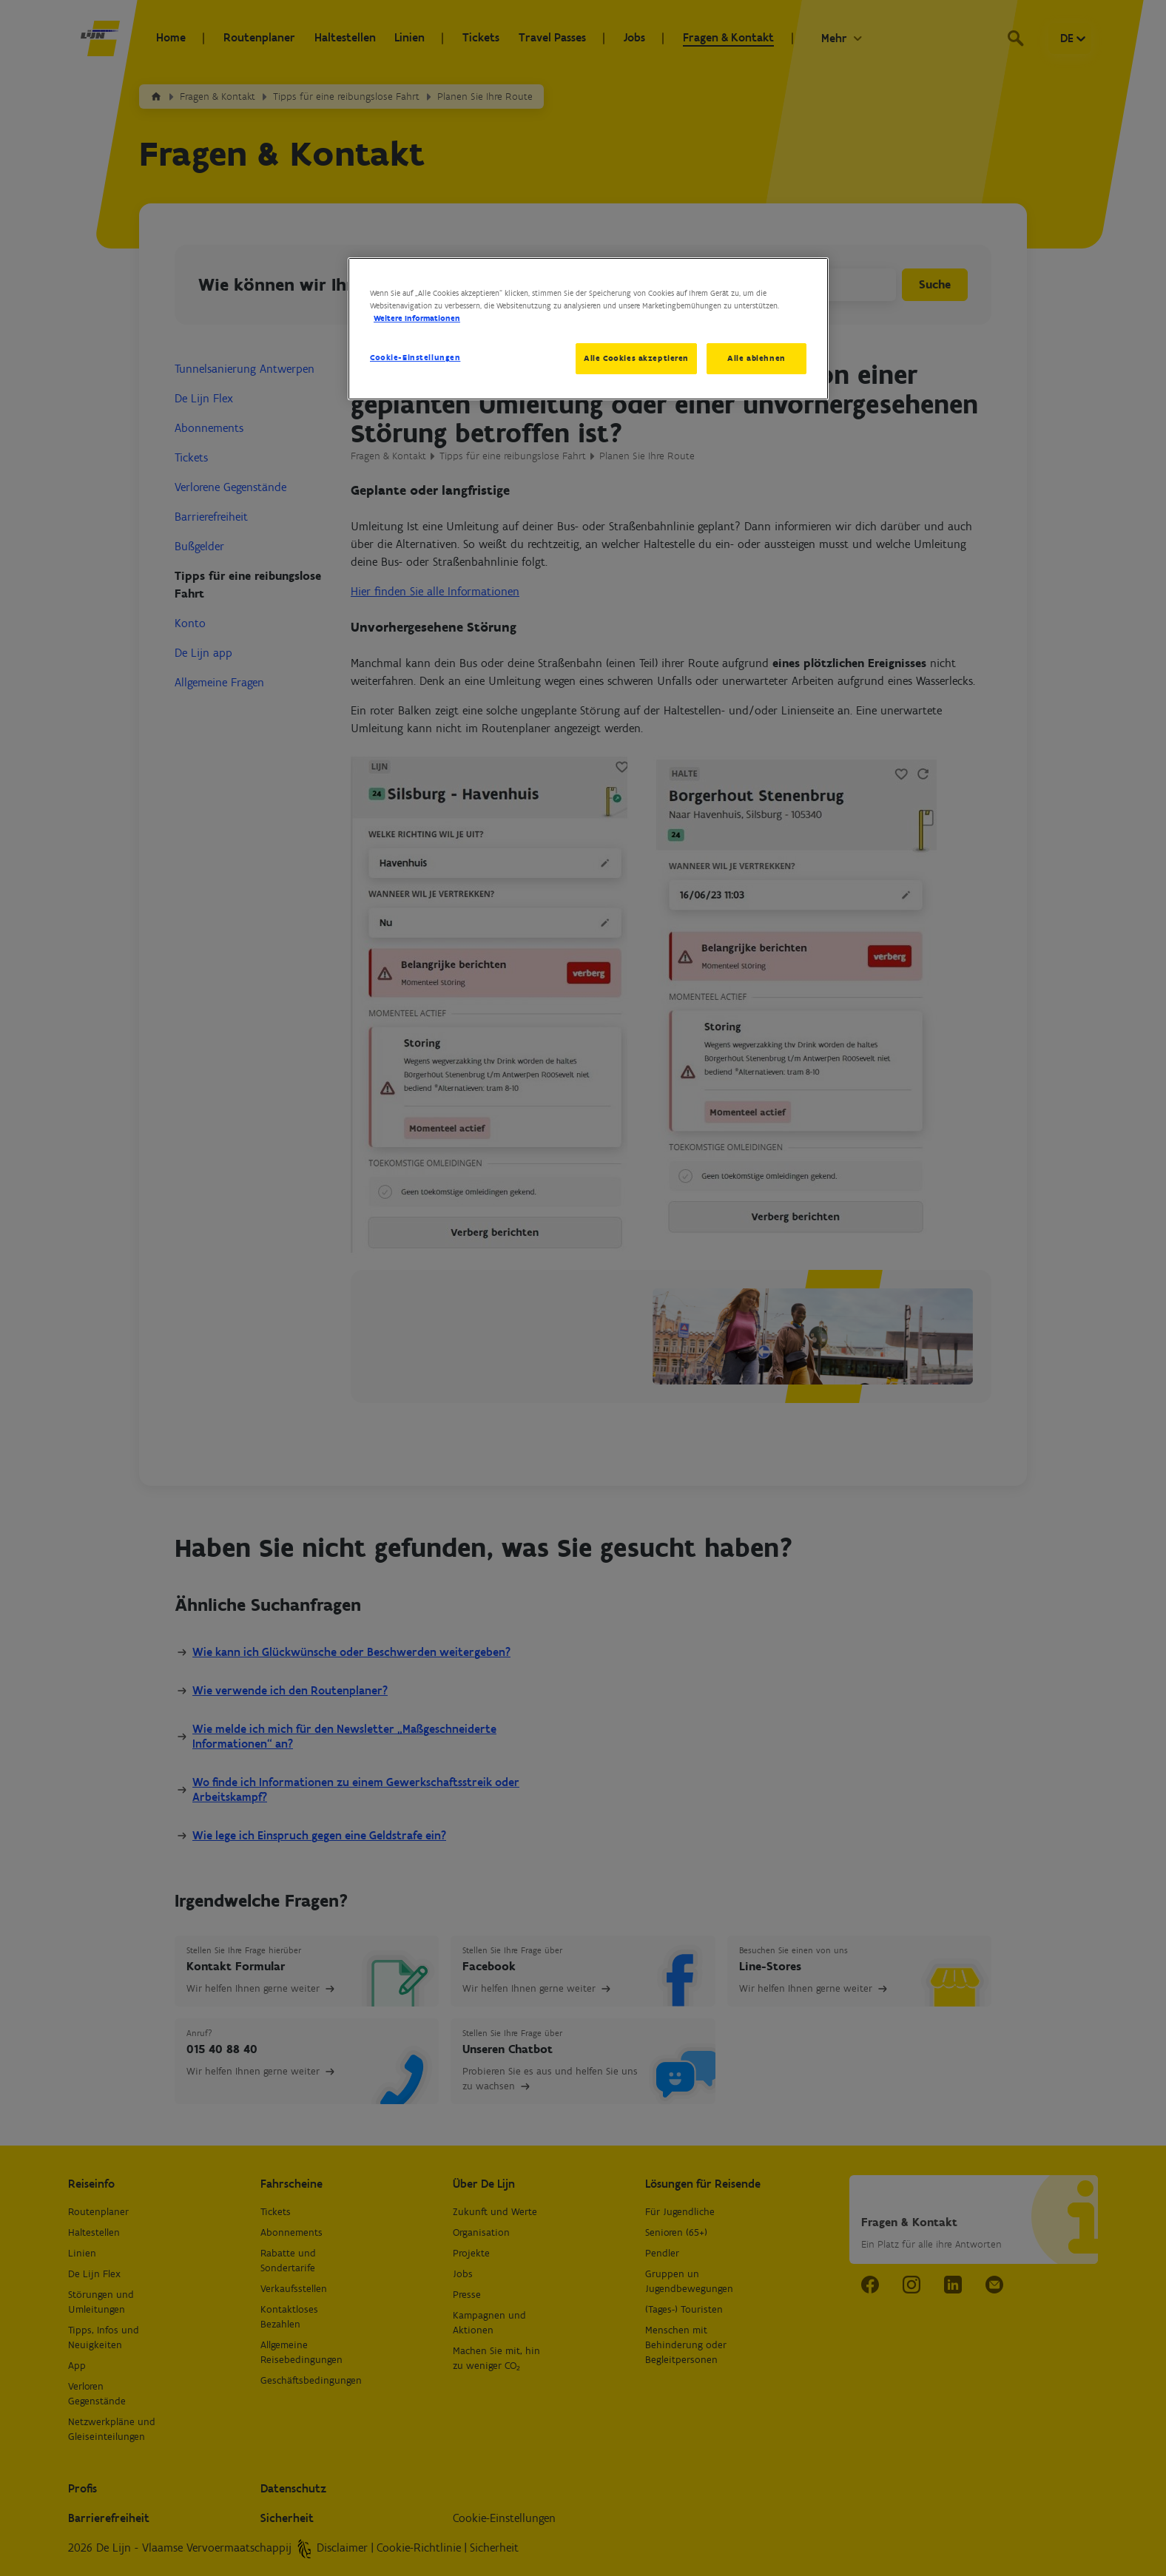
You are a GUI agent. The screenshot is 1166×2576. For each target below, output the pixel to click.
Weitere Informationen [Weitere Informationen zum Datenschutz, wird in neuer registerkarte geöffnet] (417, 318)
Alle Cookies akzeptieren (635, 358)
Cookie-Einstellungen (415, 357)
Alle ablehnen (756, 358)
